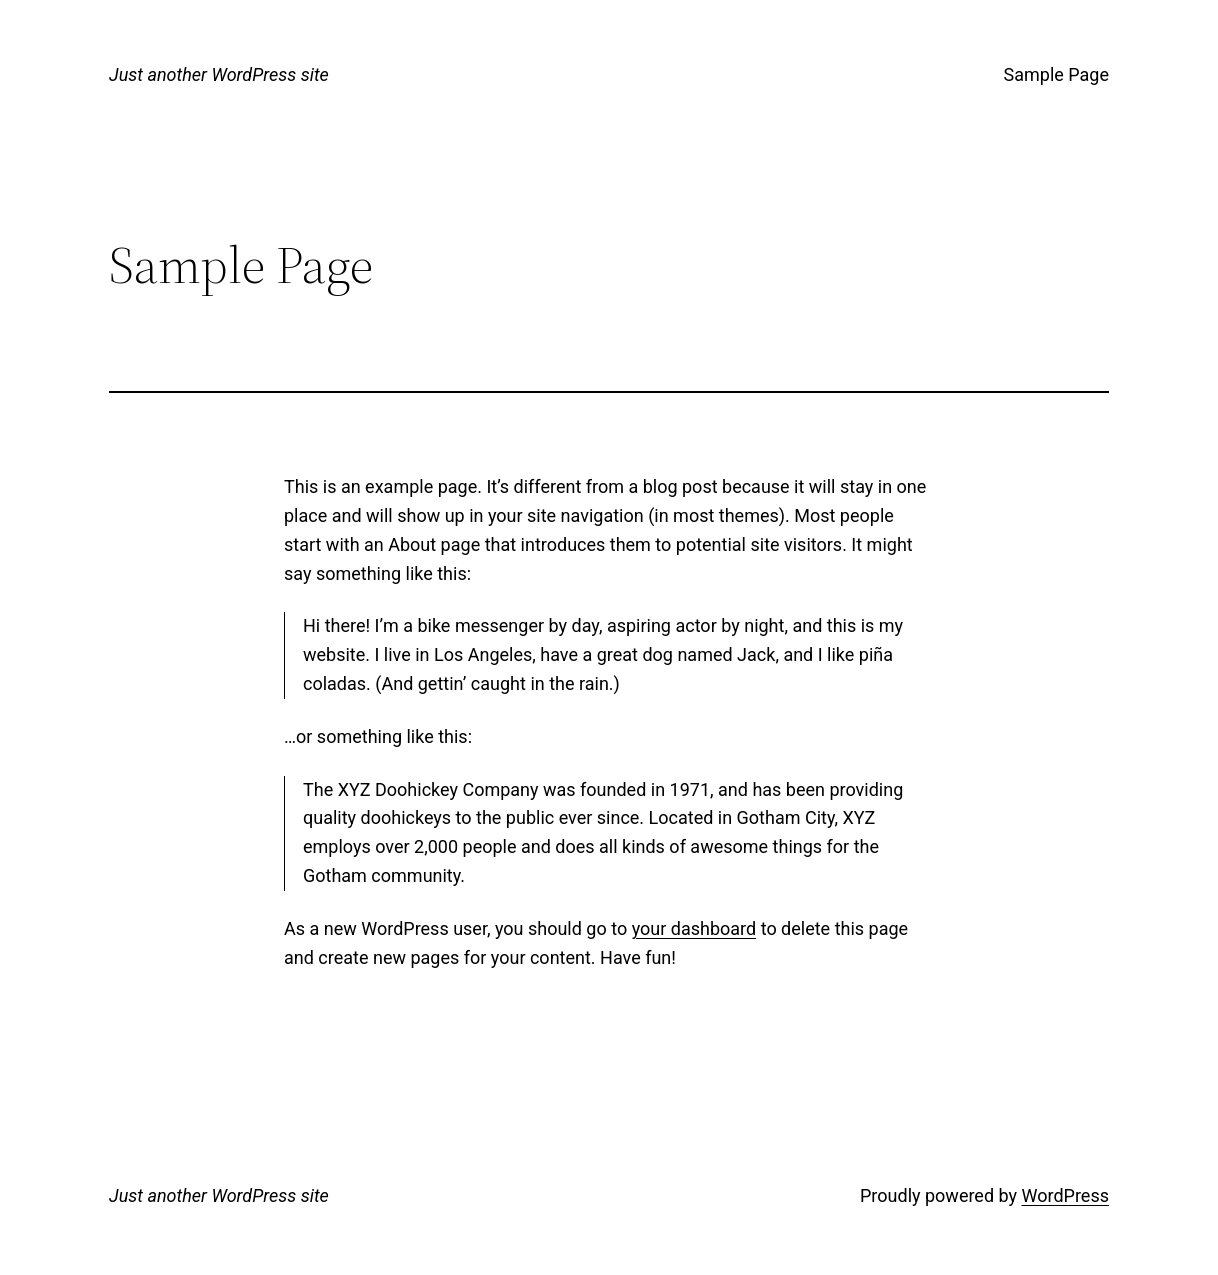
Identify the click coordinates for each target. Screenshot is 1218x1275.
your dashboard (694, 928)
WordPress (1065, 1195)
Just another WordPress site (219, 74)
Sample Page (1056, 74)
